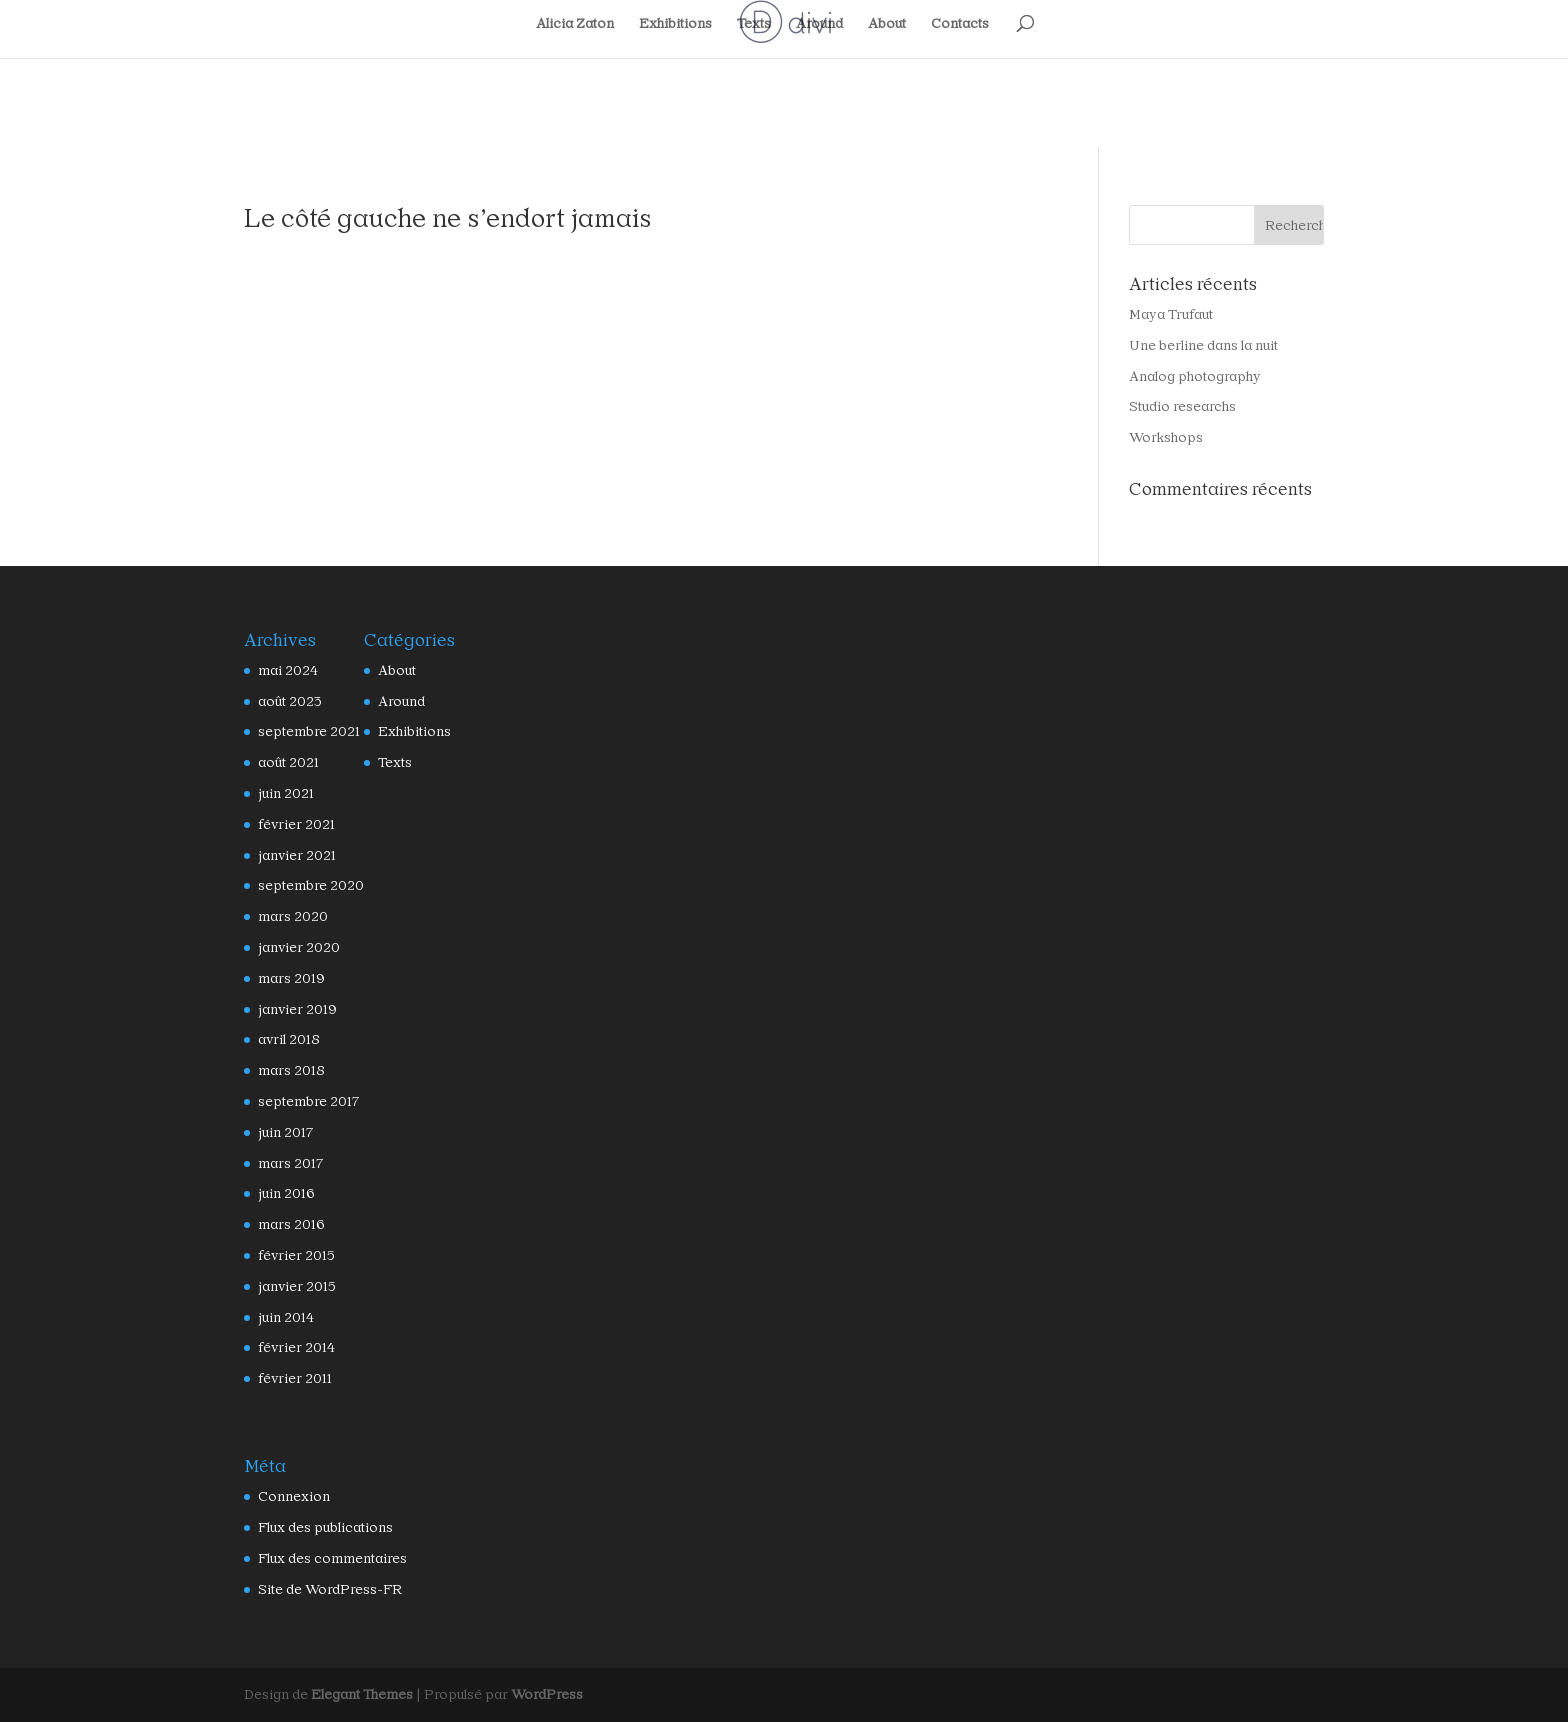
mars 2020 (287, 916)
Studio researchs (1175, 406)
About (884, 24)
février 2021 (292, 824)
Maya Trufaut (1167, 314)
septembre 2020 (302, 885)
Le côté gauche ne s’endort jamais (421, 217)
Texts (752, 24)
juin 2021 (284, 793)
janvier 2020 (293, 947)
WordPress (516, 1694)
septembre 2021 (302, 731)
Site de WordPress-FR (320, 1589)
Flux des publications (318, 1527)
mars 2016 (287, 1224)
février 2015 (292, 1255)
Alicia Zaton (580, 24)
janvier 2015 (293, 1286)
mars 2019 (287, 978)
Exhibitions (677, 24)
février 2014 (292, 1347)
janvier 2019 (293, 1009)
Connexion (288, 1496)
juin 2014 (284, 1317)
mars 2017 (287, 1163)
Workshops (1160, 437)
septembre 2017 (302, 1101)
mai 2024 (284, 670)
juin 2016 (284, 1193)
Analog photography (1186, 376)
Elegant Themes (352, 1694)
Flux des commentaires (323, 1558)
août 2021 (286, 762)
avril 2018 (286, 1039)
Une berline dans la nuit (1196, 345)
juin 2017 (284, 1132)
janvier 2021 (293, 855)
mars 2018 (287, 1070)
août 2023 (286, 701)
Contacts (955, 24)
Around (817, 24)
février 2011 (292, 1378)
